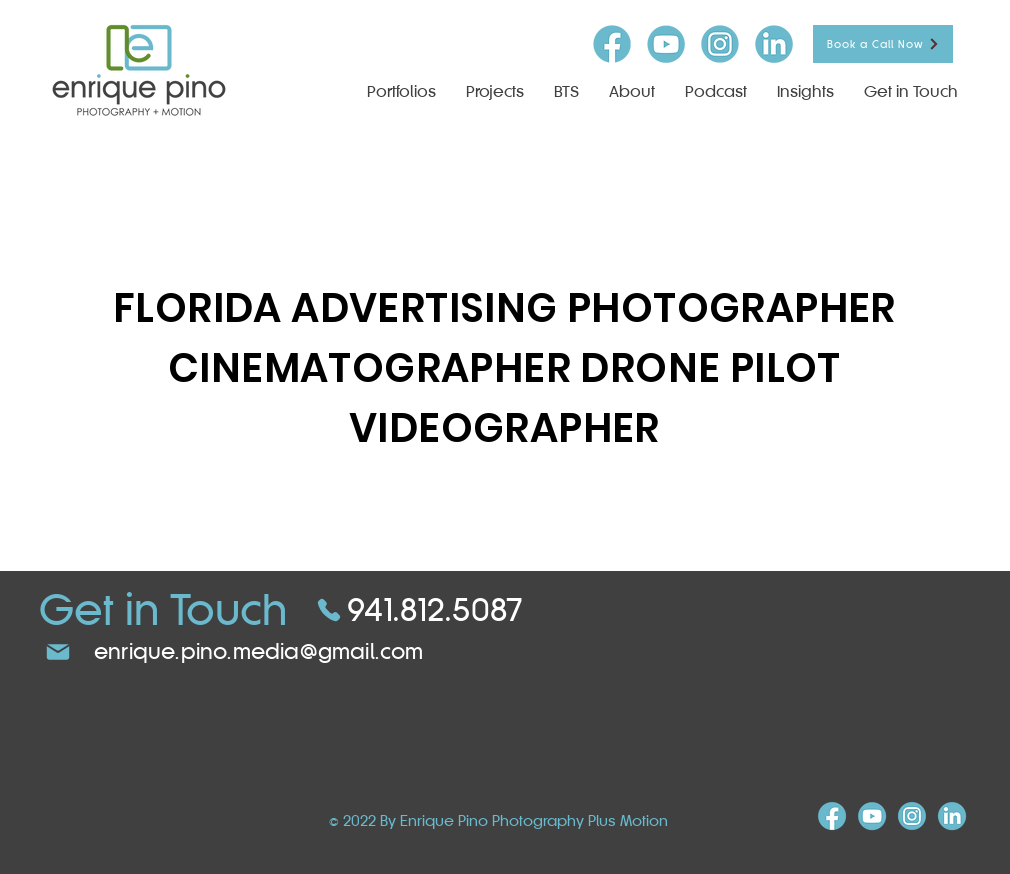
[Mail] (58, 652)
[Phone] (329, 610)
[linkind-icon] (774, 44)
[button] (495, 91)
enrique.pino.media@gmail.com (259, 651)
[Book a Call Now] (883, 44)
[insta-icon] (720, 44)
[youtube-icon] (666, 44)
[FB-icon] (612, 44)
